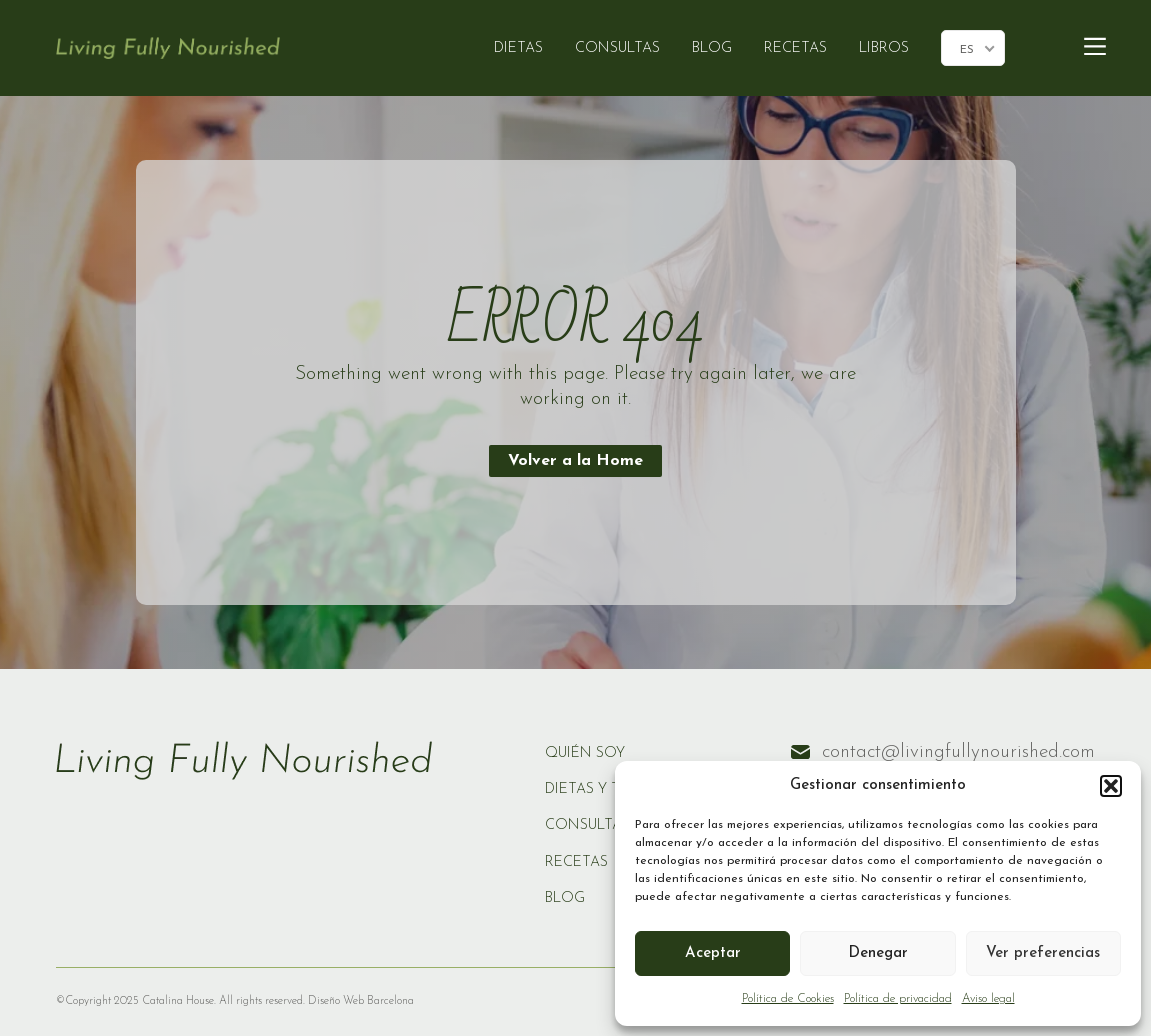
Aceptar (713, 953)
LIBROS (884, 48)
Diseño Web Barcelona (359, 1001)
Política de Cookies (788, 999)
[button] (1111, 786)
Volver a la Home (575, 461)
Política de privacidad (898, 999)
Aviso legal (988, 999)
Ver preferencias (1043, 953)
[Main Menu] (1095, 47)
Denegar (878, 953)
